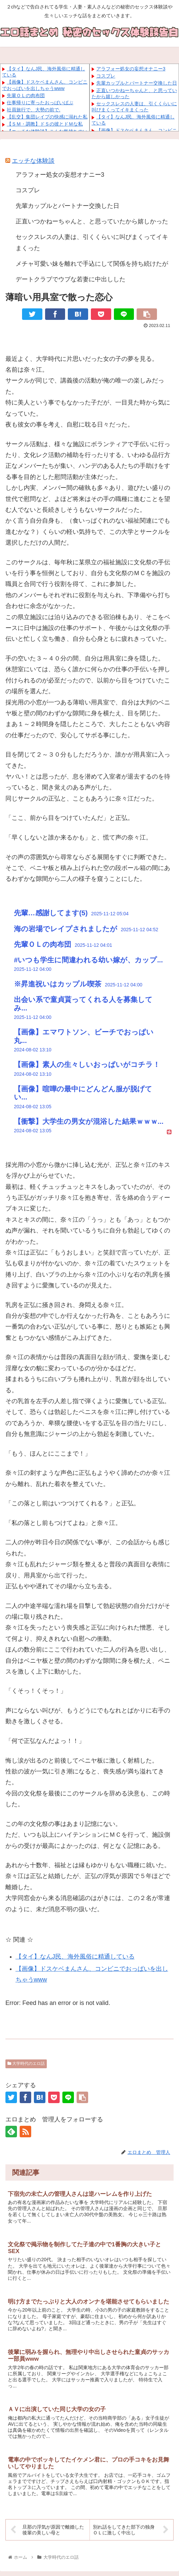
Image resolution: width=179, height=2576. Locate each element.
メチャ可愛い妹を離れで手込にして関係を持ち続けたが (92, 263)
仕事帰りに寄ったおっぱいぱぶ (40, 102)
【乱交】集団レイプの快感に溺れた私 (47, 116)
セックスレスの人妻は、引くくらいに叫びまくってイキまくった (92, 242)
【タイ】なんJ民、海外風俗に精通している (75, 1956)
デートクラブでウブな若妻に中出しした (70, 279)
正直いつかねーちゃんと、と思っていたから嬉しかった (92, 221)
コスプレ (105, 76)
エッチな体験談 (33, 160)
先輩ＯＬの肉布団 (26, 95)
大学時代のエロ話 (26, 2063)
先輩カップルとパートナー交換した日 (136, 83)
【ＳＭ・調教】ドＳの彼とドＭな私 (45, 124)
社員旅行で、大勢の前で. (33, 109)
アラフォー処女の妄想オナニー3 (130, 68)
